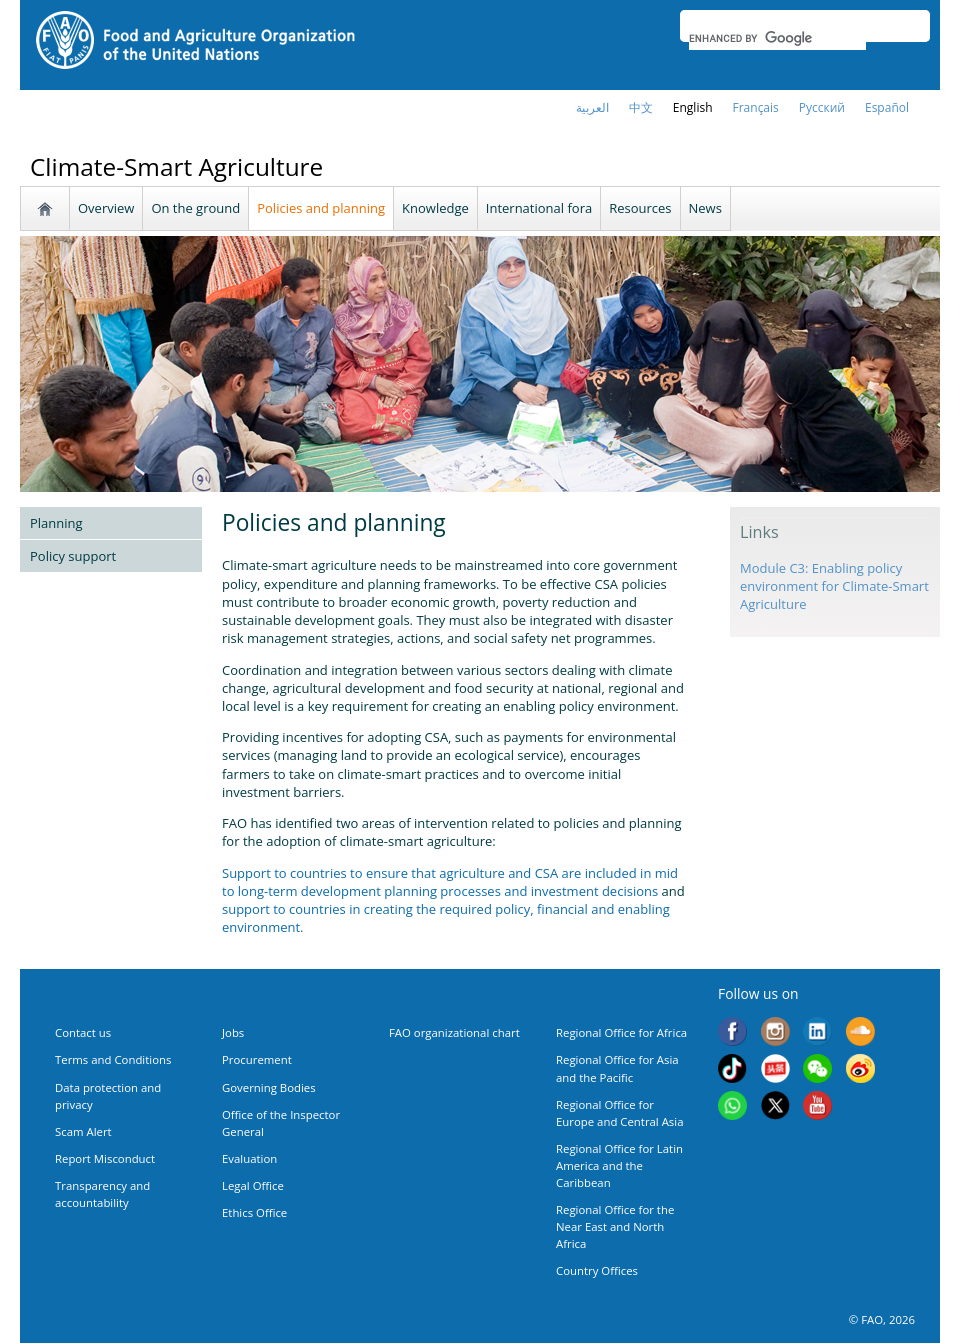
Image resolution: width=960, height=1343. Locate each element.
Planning (56, 523)
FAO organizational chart (454, 1032)
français (756, 107)
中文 (641, 107)
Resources (640, 208)
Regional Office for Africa (621, 1032)
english (693, 107)
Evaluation (249, 1158)
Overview (106, 208)
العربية (592, 107)
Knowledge (435, 208)
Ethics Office (254, 1212)
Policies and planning (321, 208)
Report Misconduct (105, 1158)
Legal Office (253, 1185)
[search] (777, 38)
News (705, 208)
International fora (539, 208)
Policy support (73, 556)
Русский (822, 107)
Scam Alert (83, 1131)
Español (887, 107)
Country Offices (597, 1270)
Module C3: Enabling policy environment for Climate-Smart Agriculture (834, 586)
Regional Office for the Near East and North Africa (615, 1226)
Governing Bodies (269, 1087)
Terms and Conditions (113, 1059)
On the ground (195, 208)
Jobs (233, 1032)
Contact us (83, 1032)
